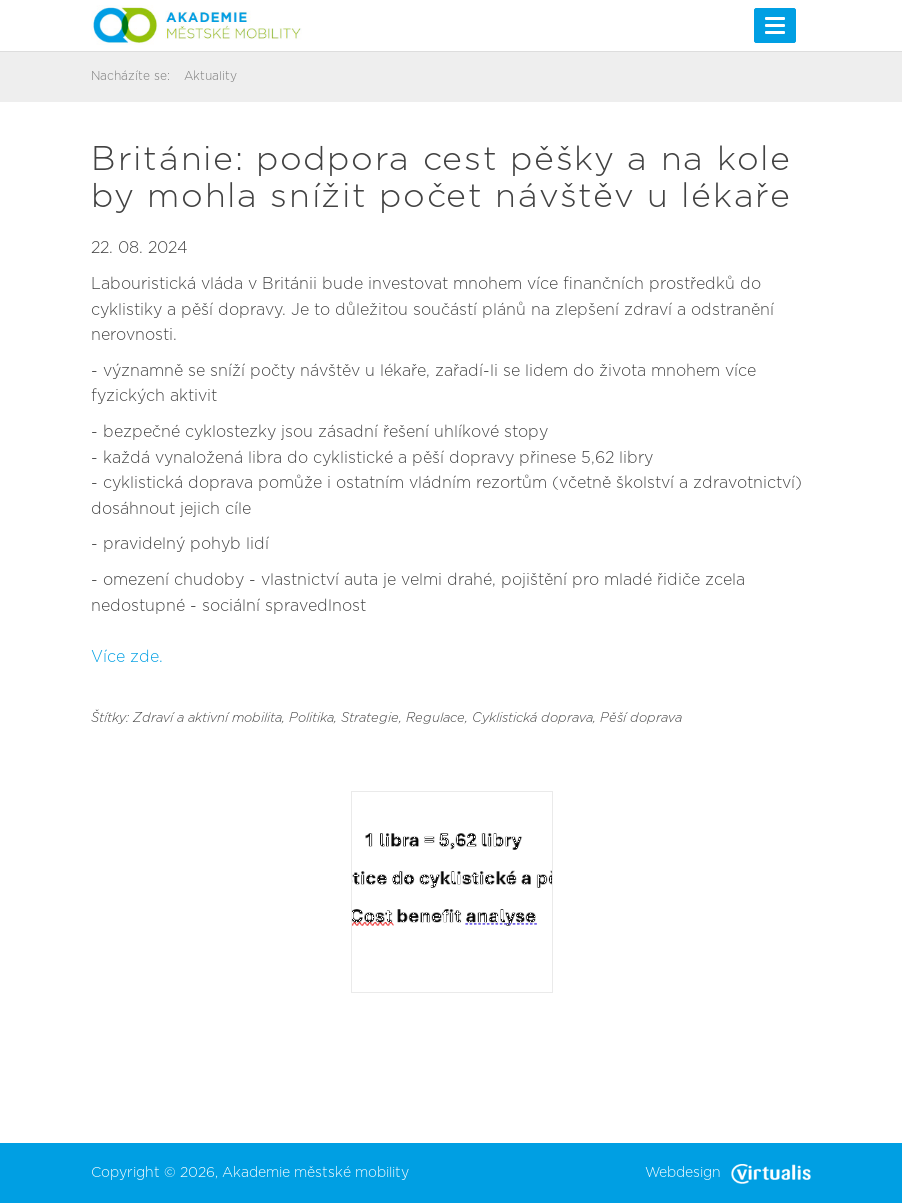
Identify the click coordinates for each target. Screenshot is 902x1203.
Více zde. (127, 657)
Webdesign (728, 1173)
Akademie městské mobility (315, 1173)
